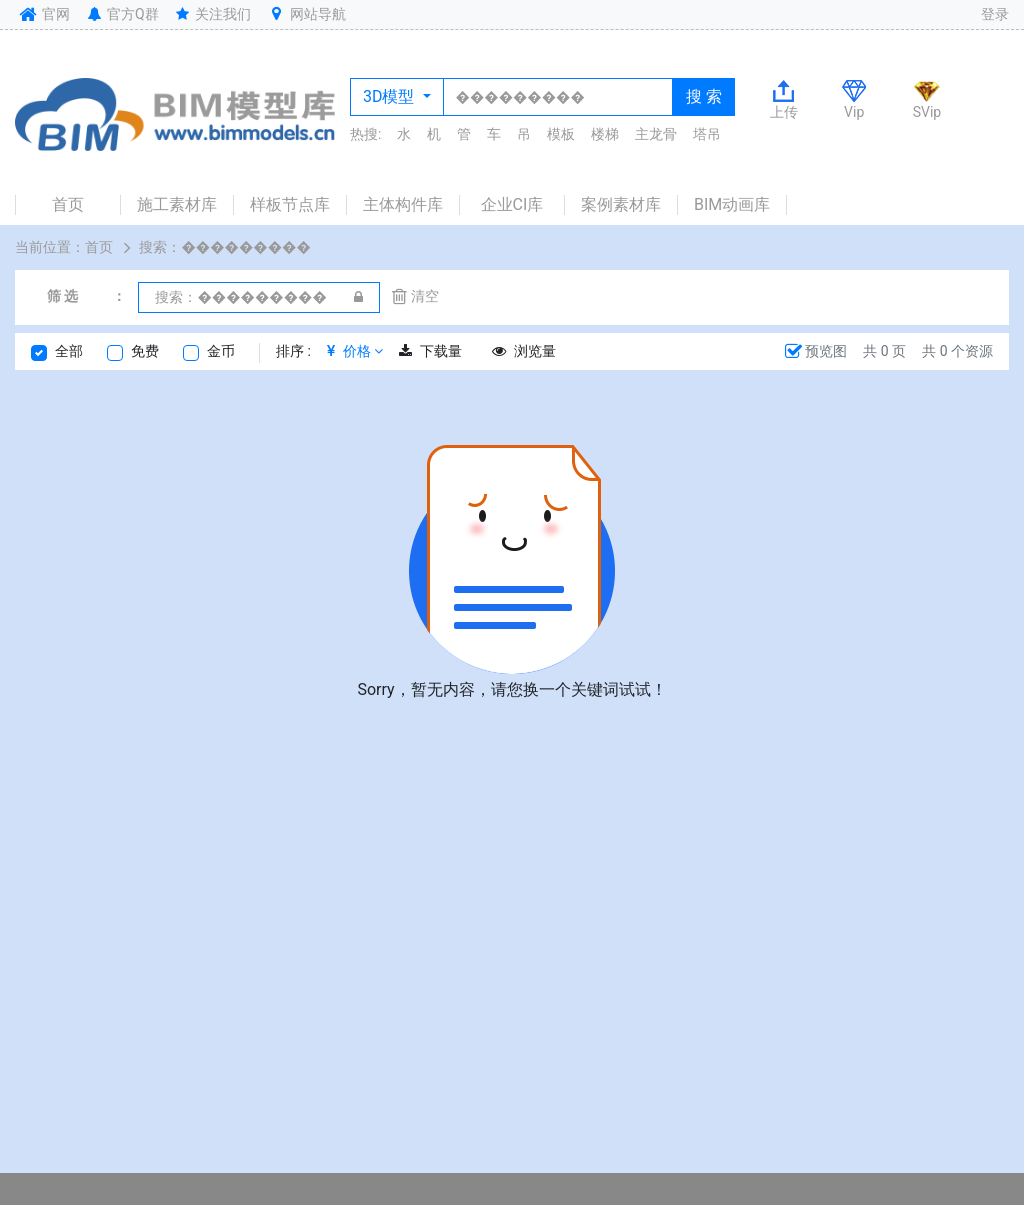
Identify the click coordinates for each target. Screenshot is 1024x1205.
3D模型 (390, 96)
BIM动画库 (732, 204)
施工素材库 (177, 204)
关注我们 (212, 14)
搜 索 (704, 96)
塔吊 (707, 134)
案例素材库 (621, 204)
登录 (995, 14)
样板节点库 (290, 204)
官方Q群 (121, 14)
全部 (69, 351)
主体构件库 (403, 204)
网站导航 (306, 14)
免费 (145, 351)
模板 (561, 134)
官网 (42, 14)
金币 (221, 351)
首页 (68, 204)
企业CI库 (512, 204)
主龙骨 (656, 134)
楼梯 (605, 134)
